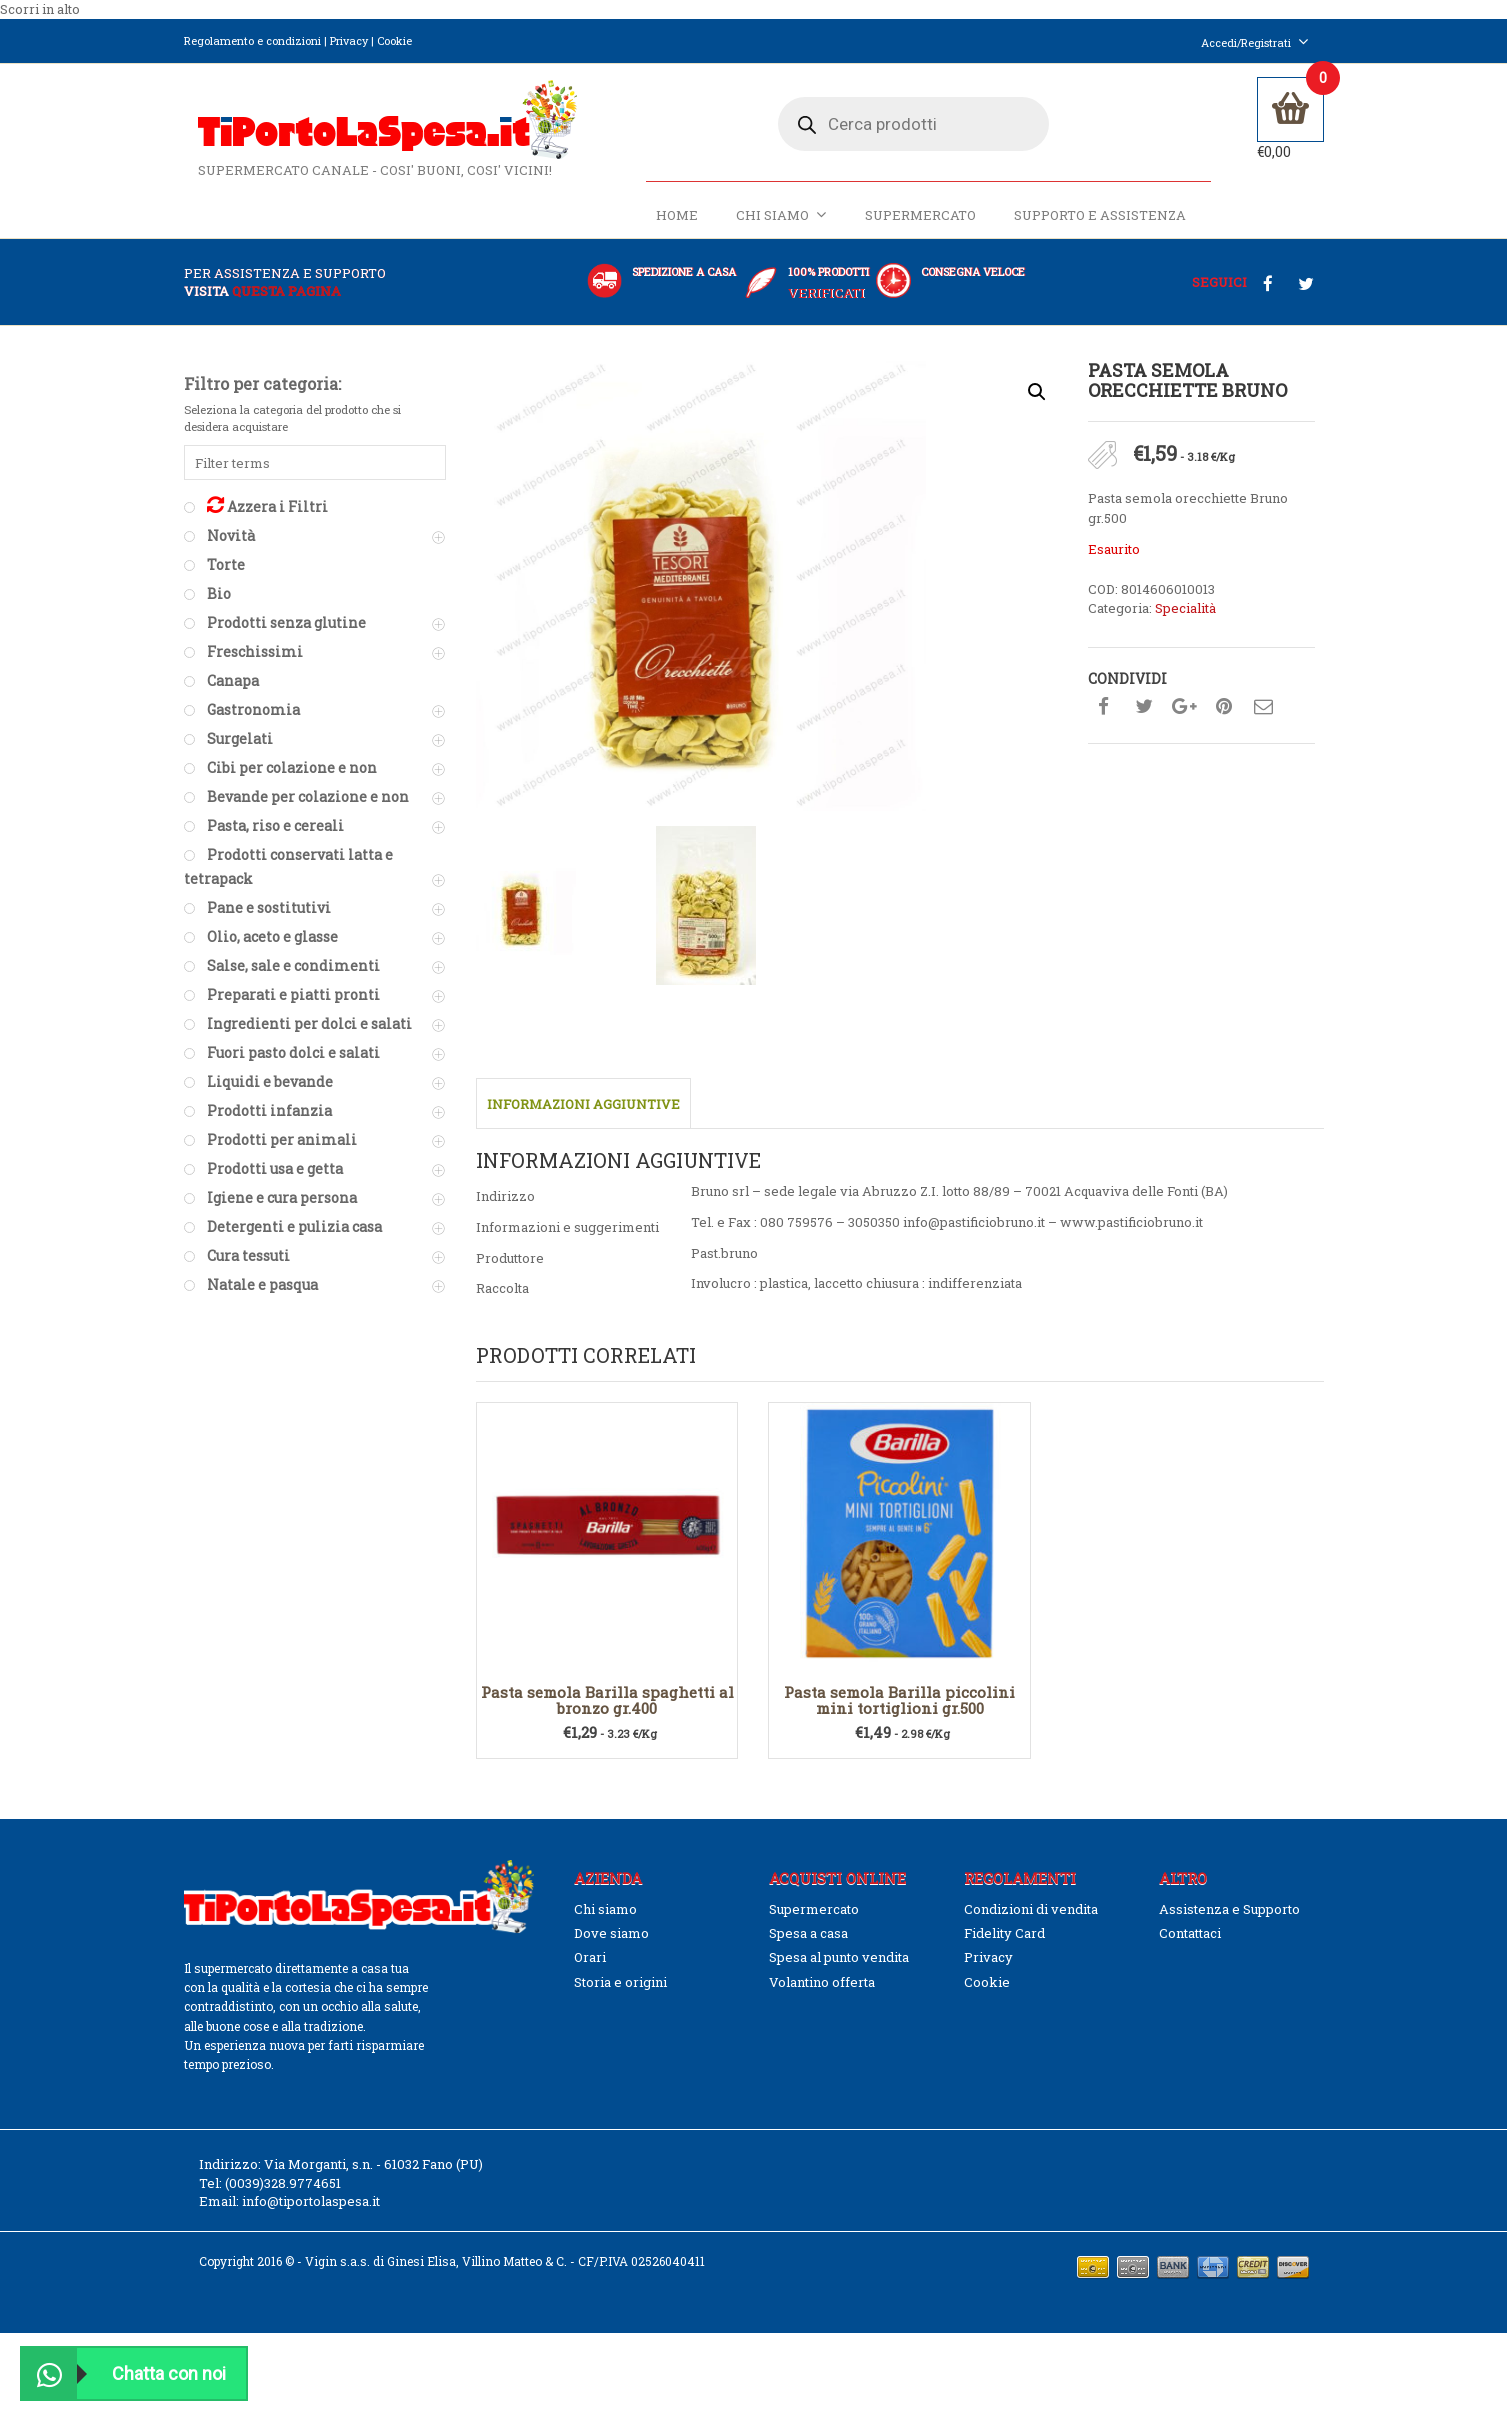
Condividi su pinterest (1224, 718)
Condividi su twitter (1144, 718)
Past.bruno (724, 1264)
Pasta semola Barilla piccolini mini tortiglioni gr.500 (899, 1711)
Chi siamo (778, 226)
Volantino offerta (822, 1993)
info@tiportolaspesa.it (311, 2213)
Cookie (394, 40)
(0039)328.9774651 (283, 2194)
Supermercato (917, 227)
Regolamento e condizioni (252, 40)
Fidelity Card (1004, 1944)
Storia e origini (620, 1993)
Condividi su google (1184, 718)
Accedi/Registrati (1255, 42)
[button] (1037, 404)
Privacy (349, 40)
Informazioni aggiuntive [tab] (583, 1116)
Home (674, 227)
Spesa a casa (808, 1944)
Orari (590, 1969)
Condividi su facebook (1104, 718)
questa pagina (286, 302)
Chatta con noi (124, 2373)
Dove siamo (611, 1944)
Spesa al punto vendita (839, 1969)
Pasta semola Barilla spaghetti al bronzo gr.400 (607, 1711)
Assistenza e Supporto (1229, 1920)
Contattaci (1190, 1944)
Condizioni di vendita (1031, 1920)
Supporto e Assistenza (1097, 227)
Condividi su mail (1264, 718)
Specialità (1185, 619)
